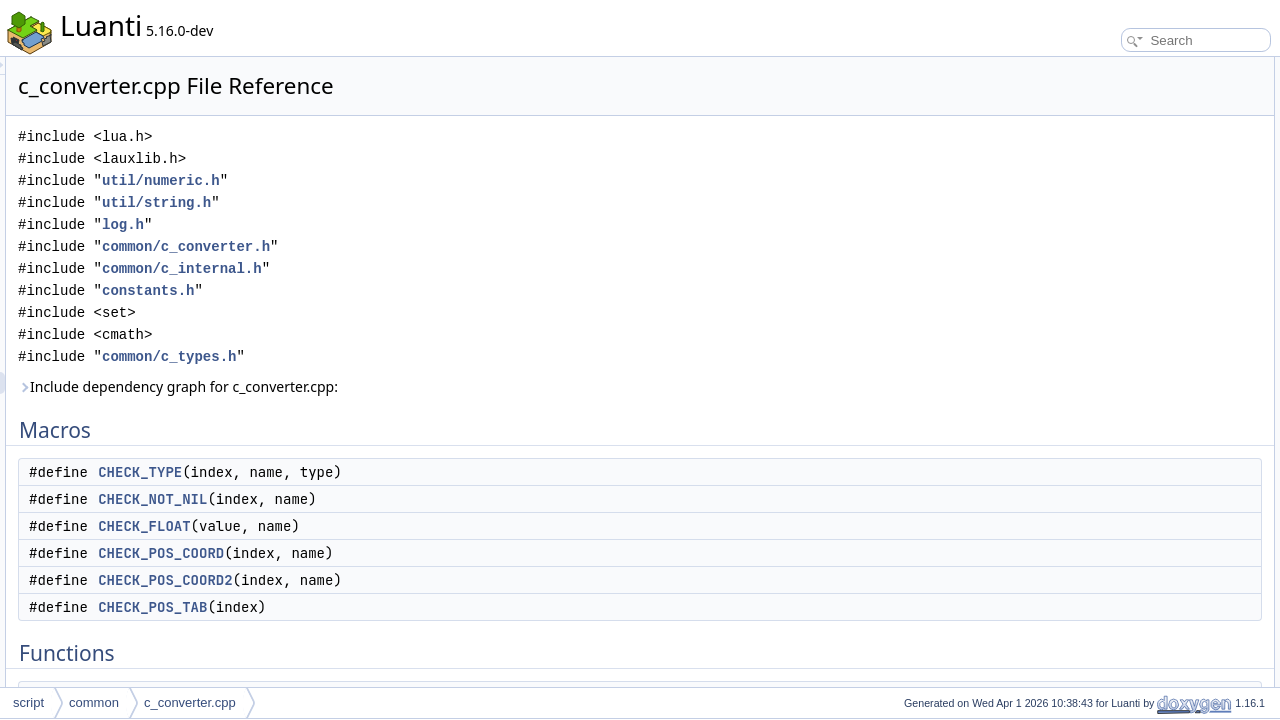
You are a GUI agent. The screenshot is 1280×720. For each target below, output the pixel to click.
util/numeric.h (411, 180)
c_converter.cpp (190, 702)
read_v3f (1096, 552)
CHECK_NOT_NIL (402, 499)
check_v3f (1100, 574)
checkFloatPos (1112, 640)
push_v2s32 (1105, 442)
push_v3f (1097, 354)
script (28, 702)
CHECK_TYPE (390, 472)
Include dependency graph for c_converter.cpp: (428, 386)
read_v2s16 (1104, 398)
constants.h (398, 290)
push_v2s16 (1105, 420)
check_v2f (1100, 530)
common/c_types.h (419, 356)
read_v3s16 (1104, 684)
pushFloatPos (1109, 618)
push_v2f (1097, 376)
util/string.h (406, 202)
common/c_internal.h (432, 268)
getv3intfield (1105, 332)
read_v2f (1096, 508)
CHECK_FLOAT (394, 526)
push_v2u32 (1105, 464)
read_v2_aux (1107, 310)
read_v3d (1098, 244)
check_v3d (1101, 266)
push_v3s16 (1105, 662)
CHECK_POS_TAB (402, 607)
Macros (1076, 68)
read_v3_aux (1107, 288)
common (94, 702)
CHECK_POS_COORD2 (415, 580)
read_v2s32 (1104, 486)
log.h (373, 224)
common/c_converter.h (436, 246)
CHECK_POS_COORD (411, 553)
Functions (1083, 222)
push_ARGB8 (1109, 596)
